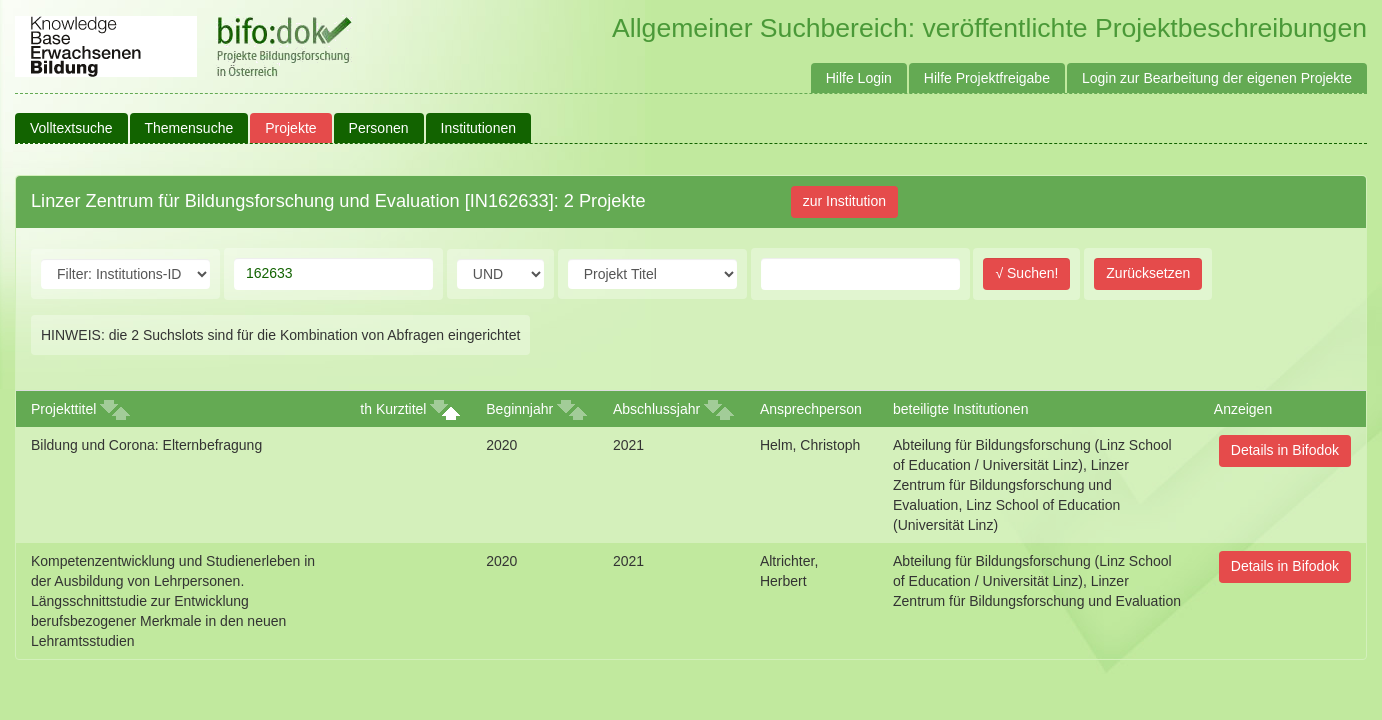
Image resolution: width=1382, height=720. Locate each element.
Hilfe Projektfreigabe (987, 78)
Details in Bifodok (1285, 450)
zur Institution (844, 201)
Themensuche (189, 128)
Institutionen (479, 128)
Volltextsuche (71, 128)
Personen (379, 128)
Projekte (290, 128)
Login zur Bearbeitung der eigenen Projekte (1217, 78)
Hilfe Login (859, 78)
